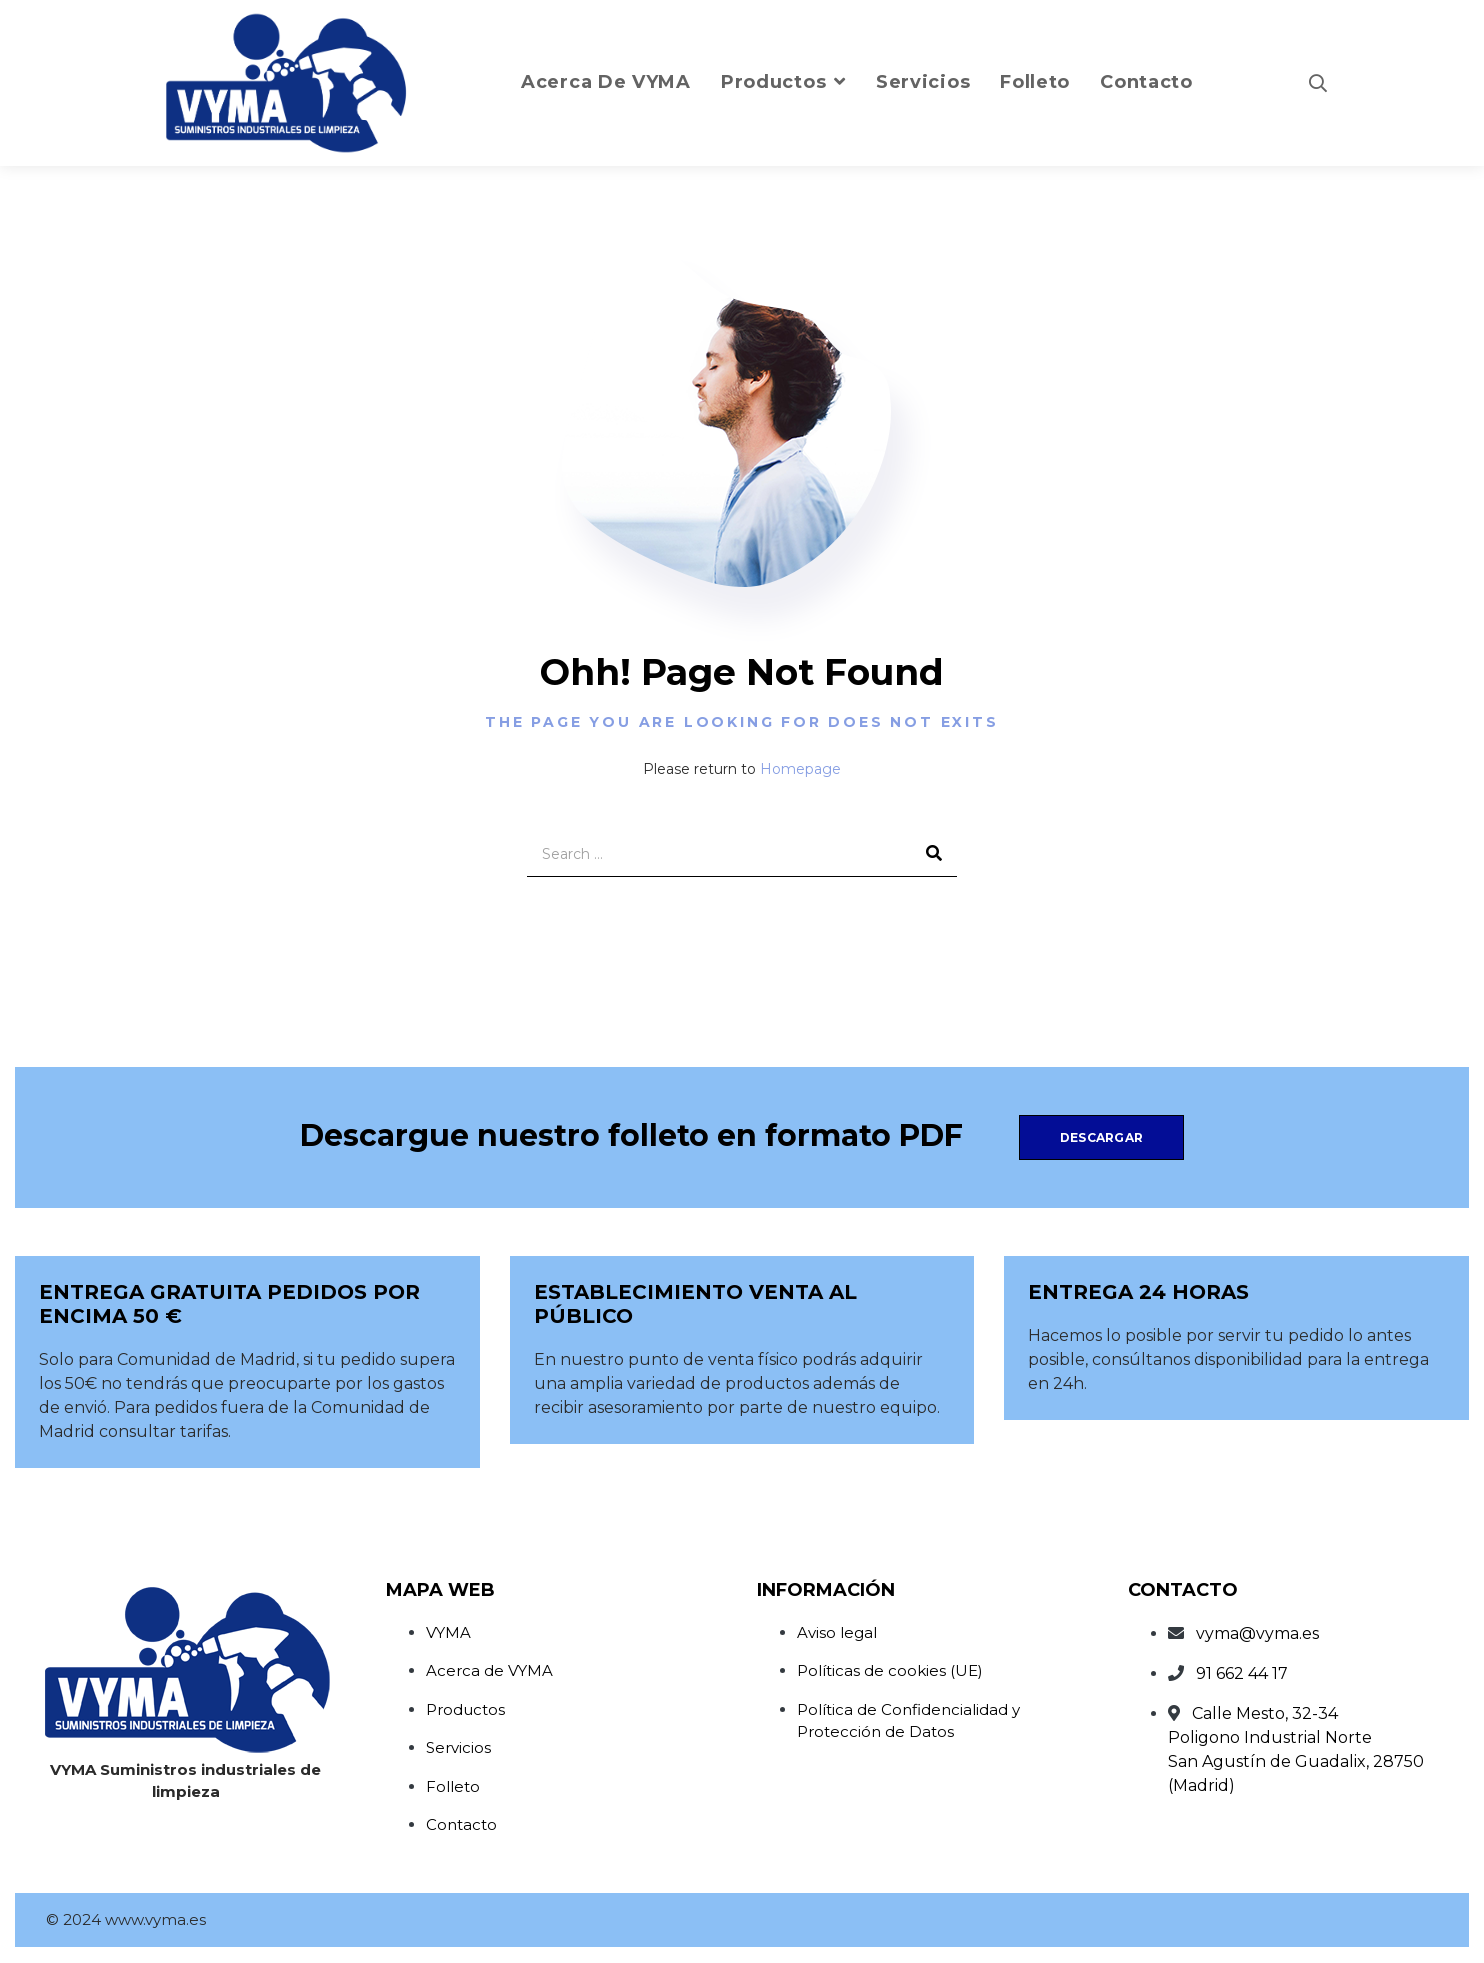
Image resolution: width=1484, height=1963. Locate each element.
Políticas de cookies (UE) (890, 1670)
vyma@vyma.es (1257, 1633)
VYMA (448, 1632)
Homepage (800, 769)
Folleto (453, 1786)
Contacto (461, 1824)
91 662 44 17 (1242, 1673)
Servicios (458, 1747)
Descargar (1101, 1137)
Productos (465, 1709)
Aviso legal (837, 1632)
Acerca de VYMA (489, 1670)
